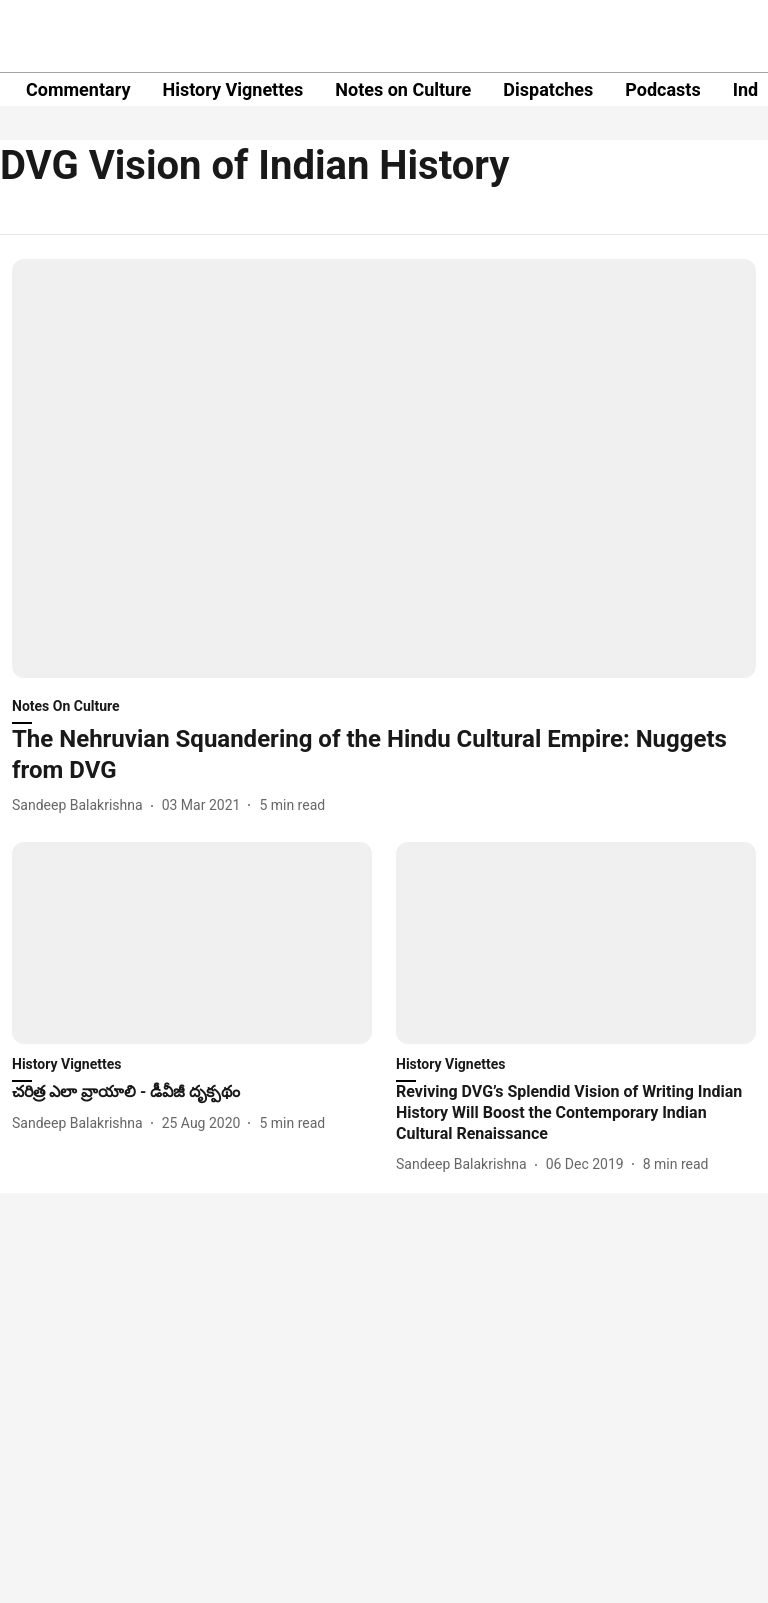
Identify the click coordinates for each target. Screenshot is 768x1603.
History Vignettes (232, 89)
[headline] (384, 755)
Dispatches (548, 89)
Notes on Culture (403, 89)
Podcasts (662, 89)
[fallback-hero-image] (384, 468)
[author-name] (81, 805)
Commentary (78, 89)
